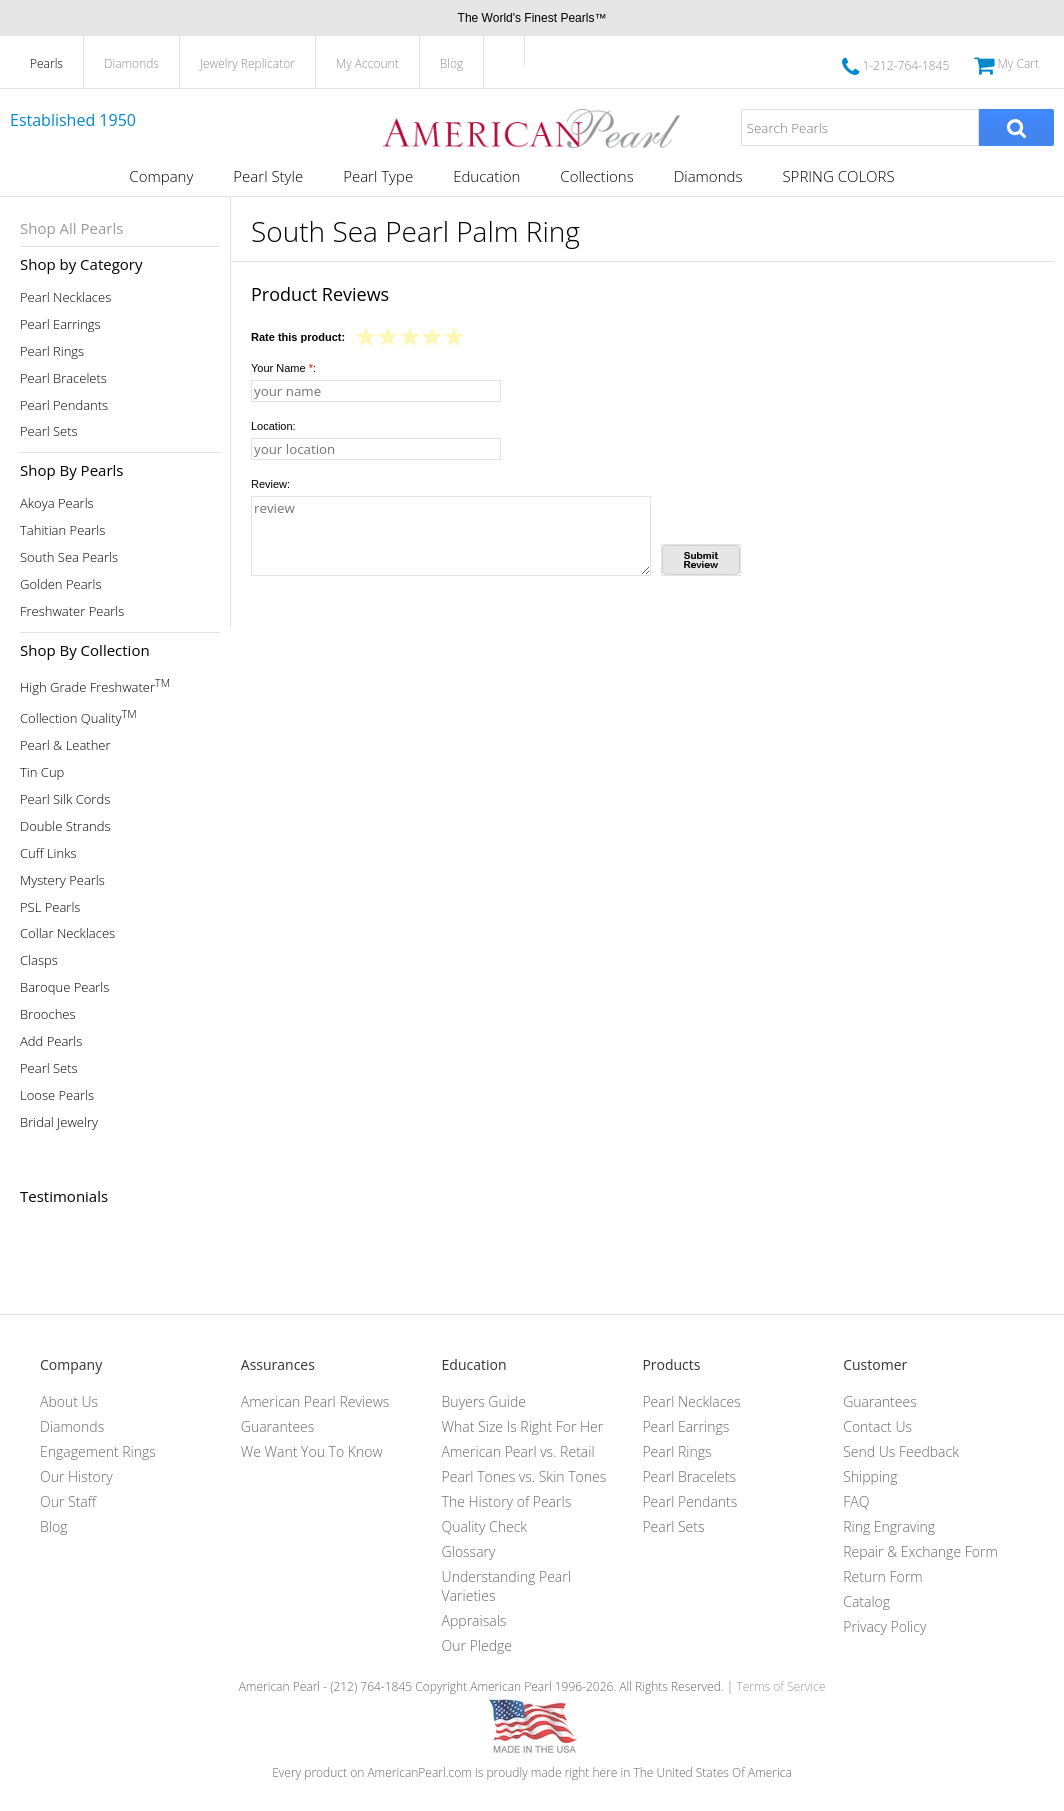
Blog (452, 63)
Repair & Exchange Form (920, 1551)
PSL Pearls (50, 907)
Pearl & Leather (65, 745)
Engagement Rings (98, 1451)
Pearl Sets (49, 431)
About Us (69, 1401)
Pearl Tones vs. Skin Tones (524, 1476)
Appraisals (474, 1620)
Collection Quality (78, 716)
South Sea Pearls (69, 557)
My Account (367, 63)
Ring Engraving (889, 1526)
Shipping (870, 1476)
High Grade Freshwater (95, 685)
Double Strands (65, 826)
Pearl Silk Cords (65, 799)
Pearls (46, 63)
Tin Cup (42, 772)
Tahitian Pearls (62, 530)
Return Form (882, 1576)
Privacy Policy (884, 1626)
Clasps (39, 960)
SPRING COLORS (838, 176)
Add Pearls (51, 1041)
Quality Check (485, 1526)
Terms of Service (780, 1686)
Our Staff (68, 1501)
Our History (76, 1476)
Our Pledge (477, 1645)
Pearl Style (268, 176)
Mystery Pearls (62, 880)
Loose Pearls (57, 1095)
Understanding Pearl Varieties (506, 1586)
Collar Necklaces (67, 933)
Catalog (866, 1601)
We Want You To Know (312, 1451)
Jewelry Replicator (247, 63)
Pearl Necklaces (65, 297)
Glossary (469, 1551)
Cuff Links (48, 853)
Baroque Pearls (64, 987)
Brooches (48, 1014)
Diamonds (131, 63)
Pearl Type (378, 176)
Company (161, 176)
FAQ (856, 1501)
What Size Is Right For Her (523, 1426)
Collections (596, 176)
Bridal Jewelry (59, 1122)
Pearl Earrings (60, 324)
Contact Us (877, 1426)
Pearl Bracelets (63, 378)
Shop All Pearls (71, 228)
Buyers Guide (484, 1401)
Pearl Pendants (64, 405)
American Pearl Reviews (315, 1401)
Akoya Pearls (57, 503)
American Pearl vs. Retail (518, 1451)
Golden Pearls (61, 584)
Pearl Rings (52, 351)
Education (486, 176)
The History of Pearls (507, 1501)
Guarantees (278, 1426)
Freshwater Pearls (72, 611)
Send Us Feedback (901, 1451)
